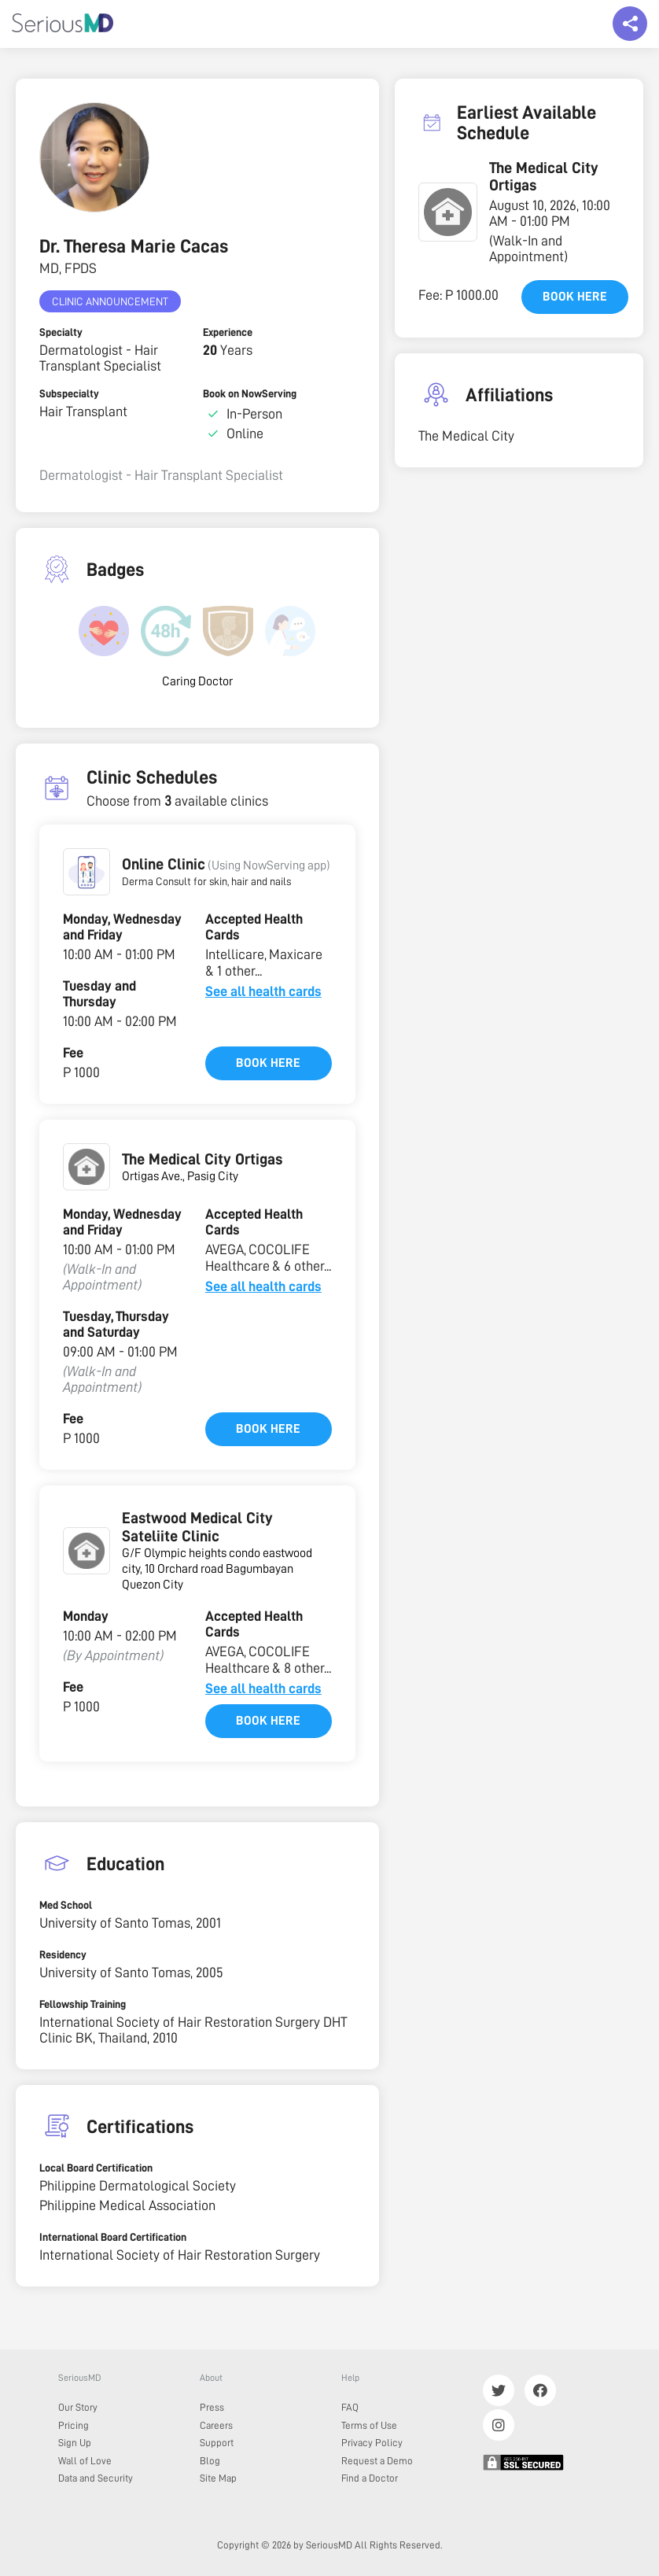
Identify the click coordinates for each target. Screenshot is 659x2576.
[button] (86, 871)
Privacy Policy (372, 2443)
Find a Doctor (369, 2478)
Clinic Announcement (110, 301)
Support (217, 2443)
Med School (65, 1904)
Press (212, 2407)
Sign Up (74, 2443)
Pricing (73, 2425)
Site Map (218, 2478)
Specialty (61, 332)
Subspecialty (69, 393)
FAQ (350, 2407)
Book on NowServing (249, 393)
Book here (268, 1063)
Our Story (78, 2407)
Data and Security (95, 2478)
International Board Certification (112, 2236)
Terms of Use (369, 2425)
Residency (63, 1954)
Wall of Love (85, 2461)
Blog (210, 2461)
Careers (216, 2425)
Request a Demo (377, 2461)
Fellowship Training (82, 2004)
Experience (227, 332)
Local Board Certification (96, 2167)
